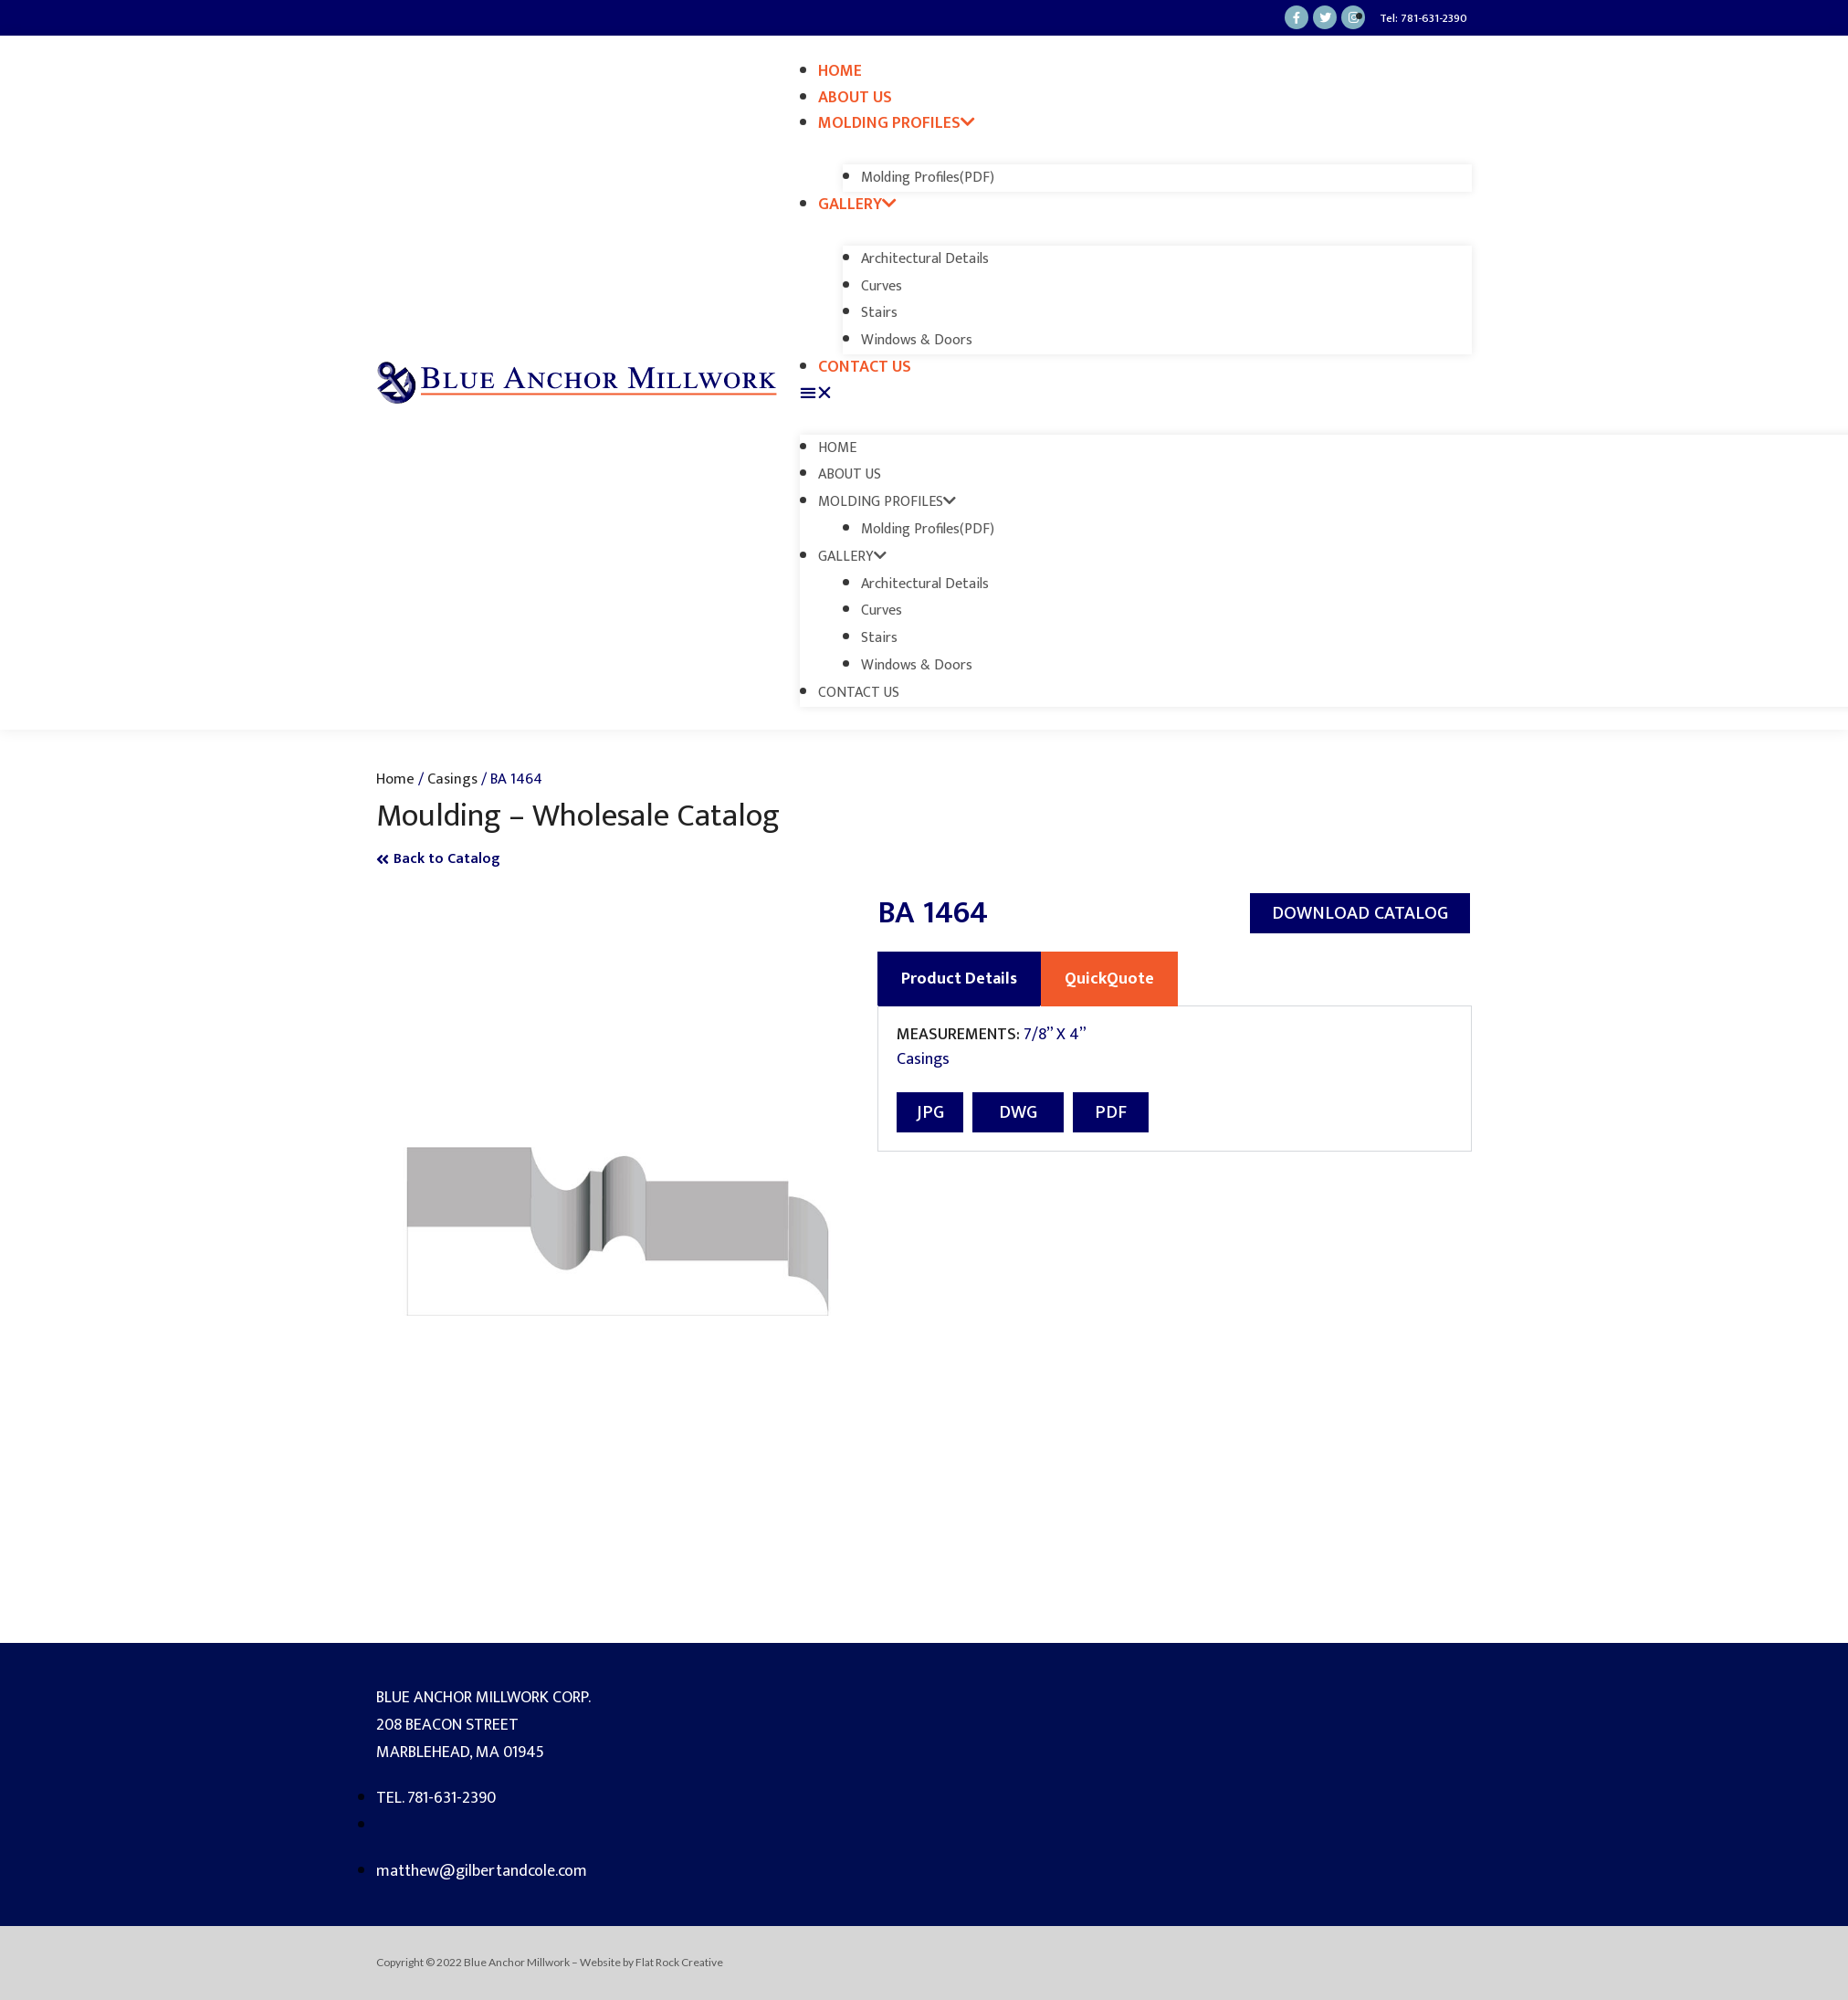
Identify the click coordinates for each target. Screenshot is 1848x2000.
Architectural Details (925, 259)
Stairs (879, 312)
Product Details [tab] (959, 979)
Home (840, 71)
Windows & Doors (916, 340)
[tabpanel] (1174, 1079)
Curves (881, 286)
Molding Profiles (896, 123)
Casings (452, 779)
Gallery (857, 204)
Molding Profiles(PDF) (927, 177)
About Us (855, 97)
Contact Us (864, 367)
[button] (1136, 394)
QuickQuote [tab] (1109, 979)
